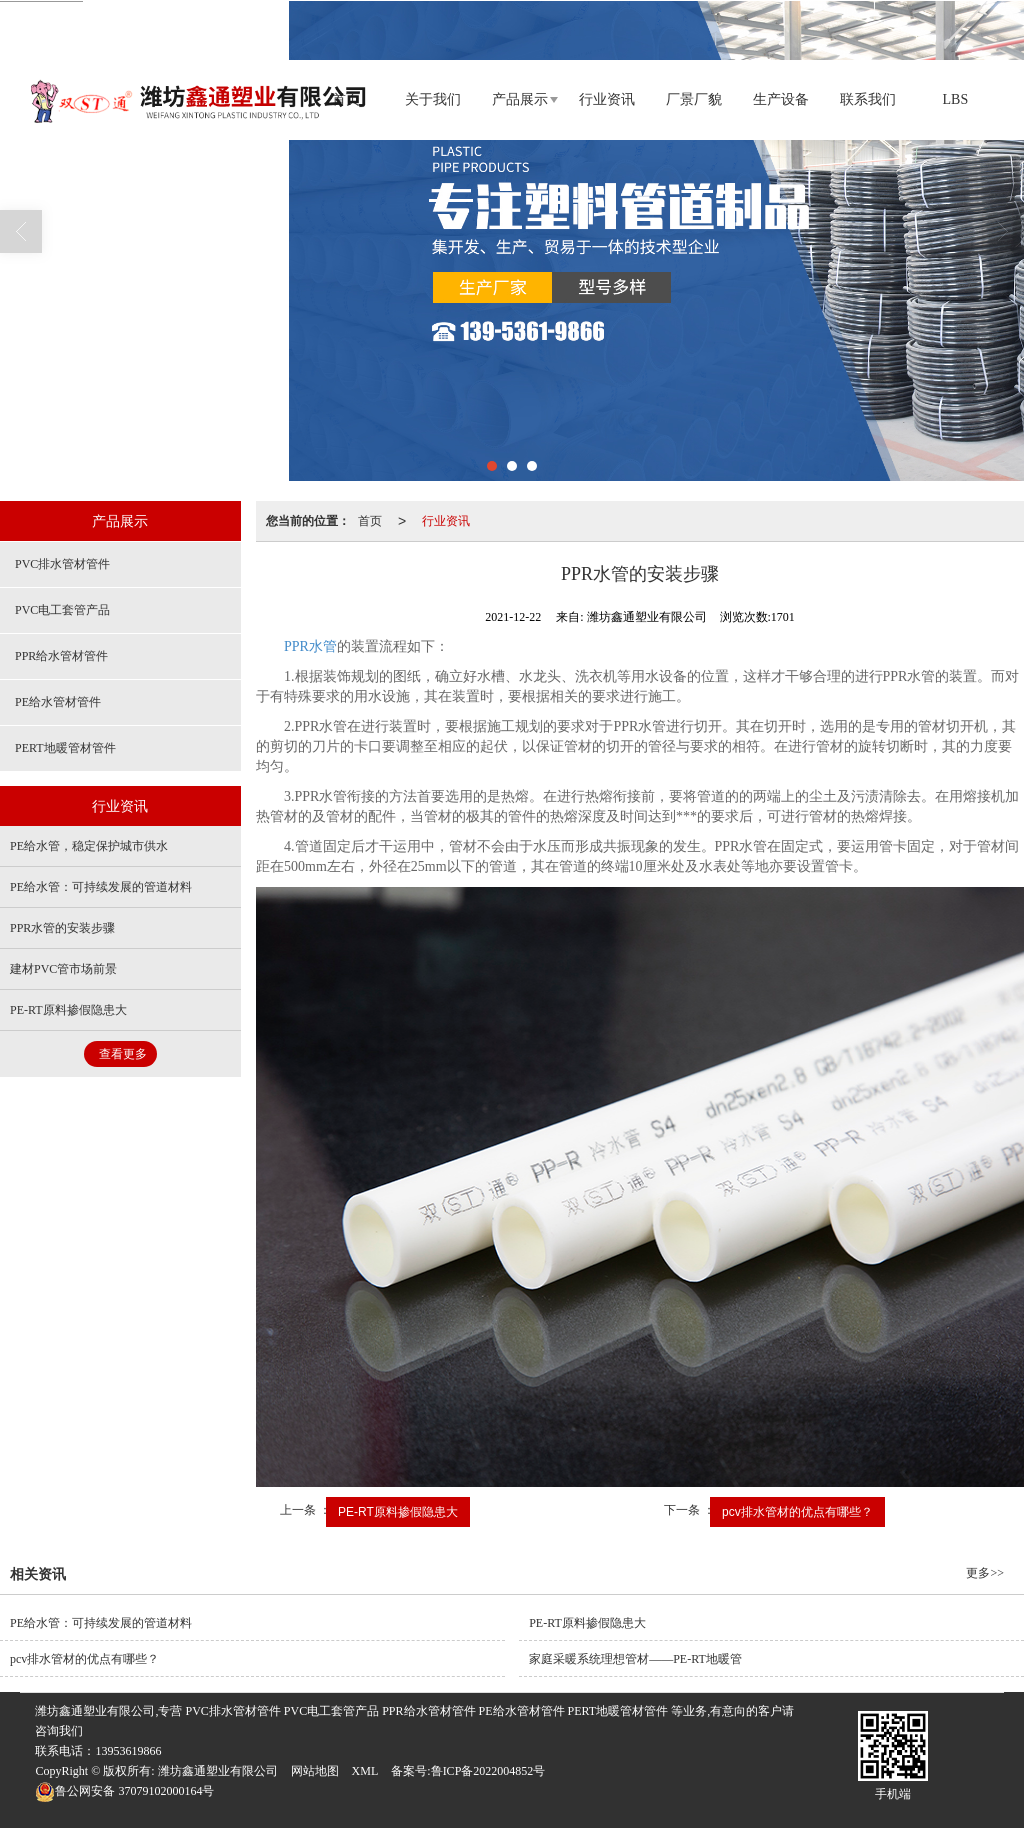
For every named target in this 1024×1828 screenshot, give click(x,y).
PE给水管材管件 (58, 702)
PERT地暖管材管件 (65, 748)
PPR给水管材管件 (61, 656)
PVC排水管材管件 (62, 564)
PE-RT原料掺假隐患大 (398, 1512)
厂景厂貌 (694, 99)
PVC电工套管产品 (62, 610)
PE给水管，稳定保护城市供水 (89, 846)
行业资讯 (607, 99)
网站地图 (315, 1771)
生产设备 (781, 99)
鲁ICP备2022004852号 (488, 1771)
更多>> (985, 1573)
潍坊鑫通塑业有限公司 (218, 1771)
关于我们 (433, 99)
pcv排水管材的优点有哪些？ (797, 1512)
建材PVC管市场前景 (63, 969)
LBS (956, 99)
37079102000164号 (124, 1791)
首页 (370, 521)
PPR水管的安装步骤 (62, 928)
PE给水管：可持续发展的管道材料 (101, 887)
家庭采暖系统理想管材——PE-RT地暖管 (635, 1659)
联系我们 (868, 99)
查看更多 (123, 1054)
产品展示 (520, 99)
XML (365, 1771)
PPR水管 (310, 646)
